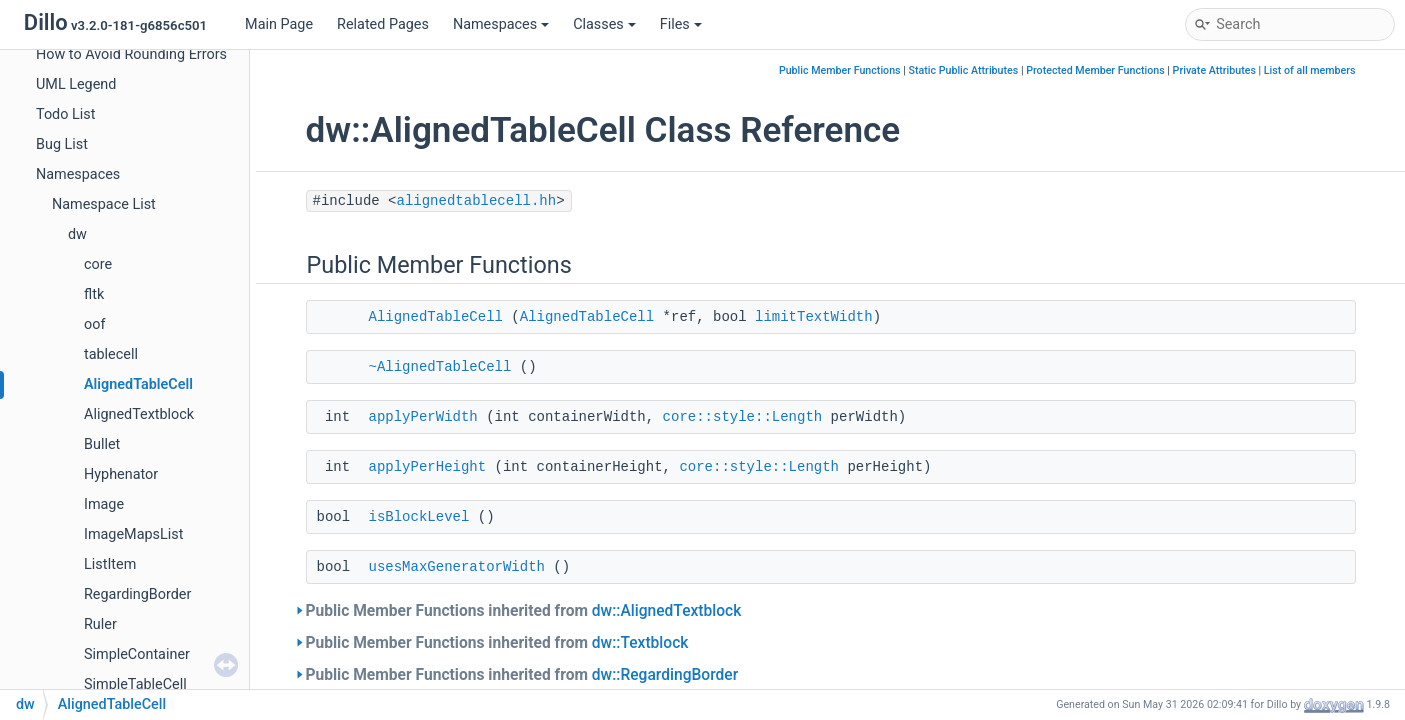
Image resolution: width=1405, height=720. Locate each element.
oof (94, 324)
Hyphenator (121, 474)
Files (681, 24)
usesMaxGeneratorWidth (457, 567)
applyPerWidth (423, 417)
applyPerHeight (428, 467)
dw (77, 234)
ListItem (110, 564)
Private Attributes (1214, 70)
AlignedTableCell (138, 384)
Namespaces (501, 24)
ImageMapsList (133, 534)
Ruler (100, 624)
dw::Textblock (640, 643)
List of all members (1310, 70)
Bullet (102, 444)
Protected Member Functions (1095, 70)
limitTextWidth (814, 317)
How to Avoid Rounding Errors (131, 54)
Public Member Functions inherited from (524, 611)
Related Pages (383, 24)
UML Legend (76, 84)
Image (104, 504)
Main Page (279, 24)
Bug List (62, 144)
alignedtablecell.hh (477, 201)
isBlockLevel (419, 517)
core (98, 264)
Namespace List (104, 204)
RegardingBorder (137, 594)
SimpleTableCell (135, 684)
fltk (94, 294)
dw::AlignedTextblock (667, 611)
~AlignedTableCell (440, 367)
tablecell (111, 354)
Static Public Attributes (963, 70)
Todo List (65, 114)
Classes (604, 24)
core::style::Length (743, 417)
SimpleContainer (137, 654)
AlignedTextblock (139, 414)
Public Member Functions (840, 70)
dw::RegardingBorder (665, 675)
